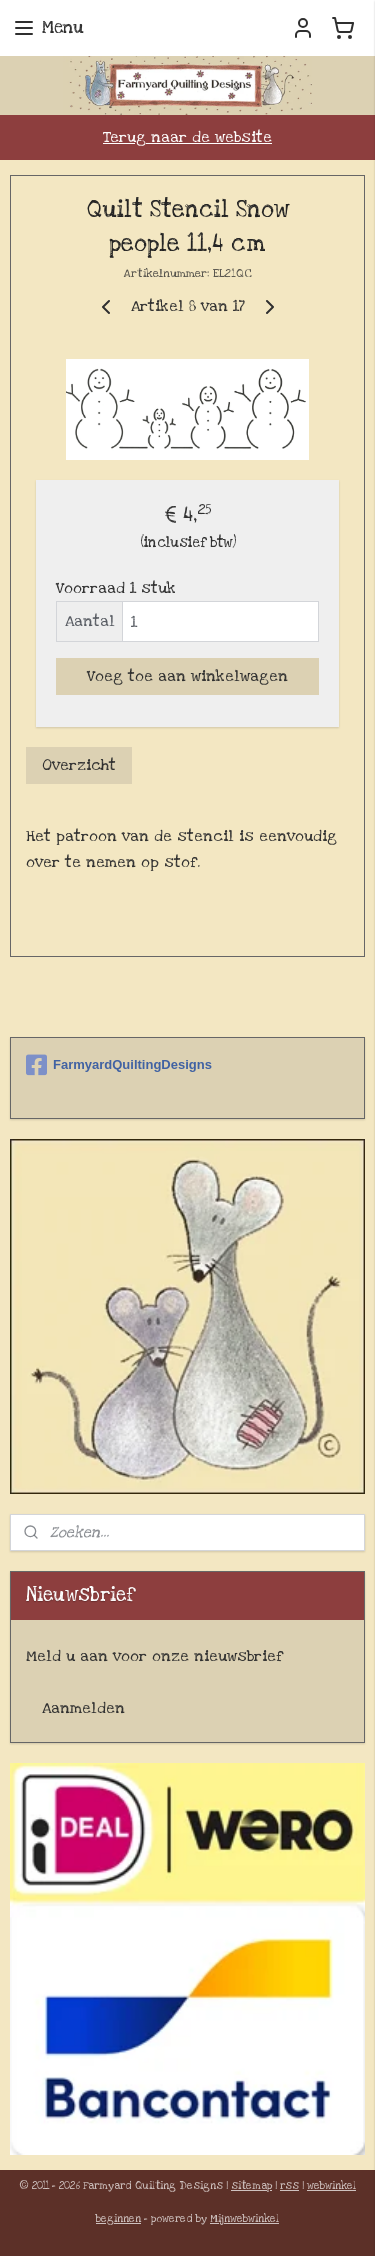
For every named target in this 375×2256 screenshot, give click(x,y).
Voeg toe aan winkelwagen (187, 676)
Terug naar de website (187, 137)
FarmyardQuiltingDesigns (119, 1065)
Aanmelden (83, 1708)
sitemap (251, 2186)
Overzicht (79, 765)
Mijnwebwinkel (244, 2219)
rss (289, 2186)
